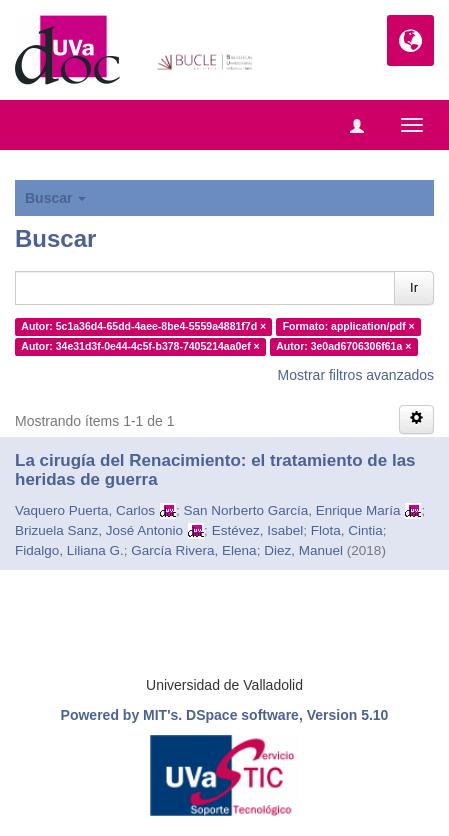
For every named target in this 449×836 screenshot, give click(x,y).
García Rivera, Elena (193, 550)
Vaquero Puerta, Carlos (85, 510)
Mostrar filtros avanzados (356, 375)
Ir (414, 287)
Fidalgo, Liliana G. (69, 550)
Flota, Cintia (347, 530)
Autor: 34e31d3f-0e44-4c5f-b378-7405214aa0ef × (140, 346)
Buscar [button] (55, 198)
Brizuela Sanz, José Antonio (99, 530)
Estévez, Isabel (258, 530)
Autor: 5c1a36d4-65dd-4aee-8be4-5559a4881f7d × (143, 326)
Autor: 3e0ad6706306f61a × (343, 346)
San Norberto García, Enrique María (292, 510)
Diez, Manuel (303, 550)
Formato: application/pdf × (349, 326)
